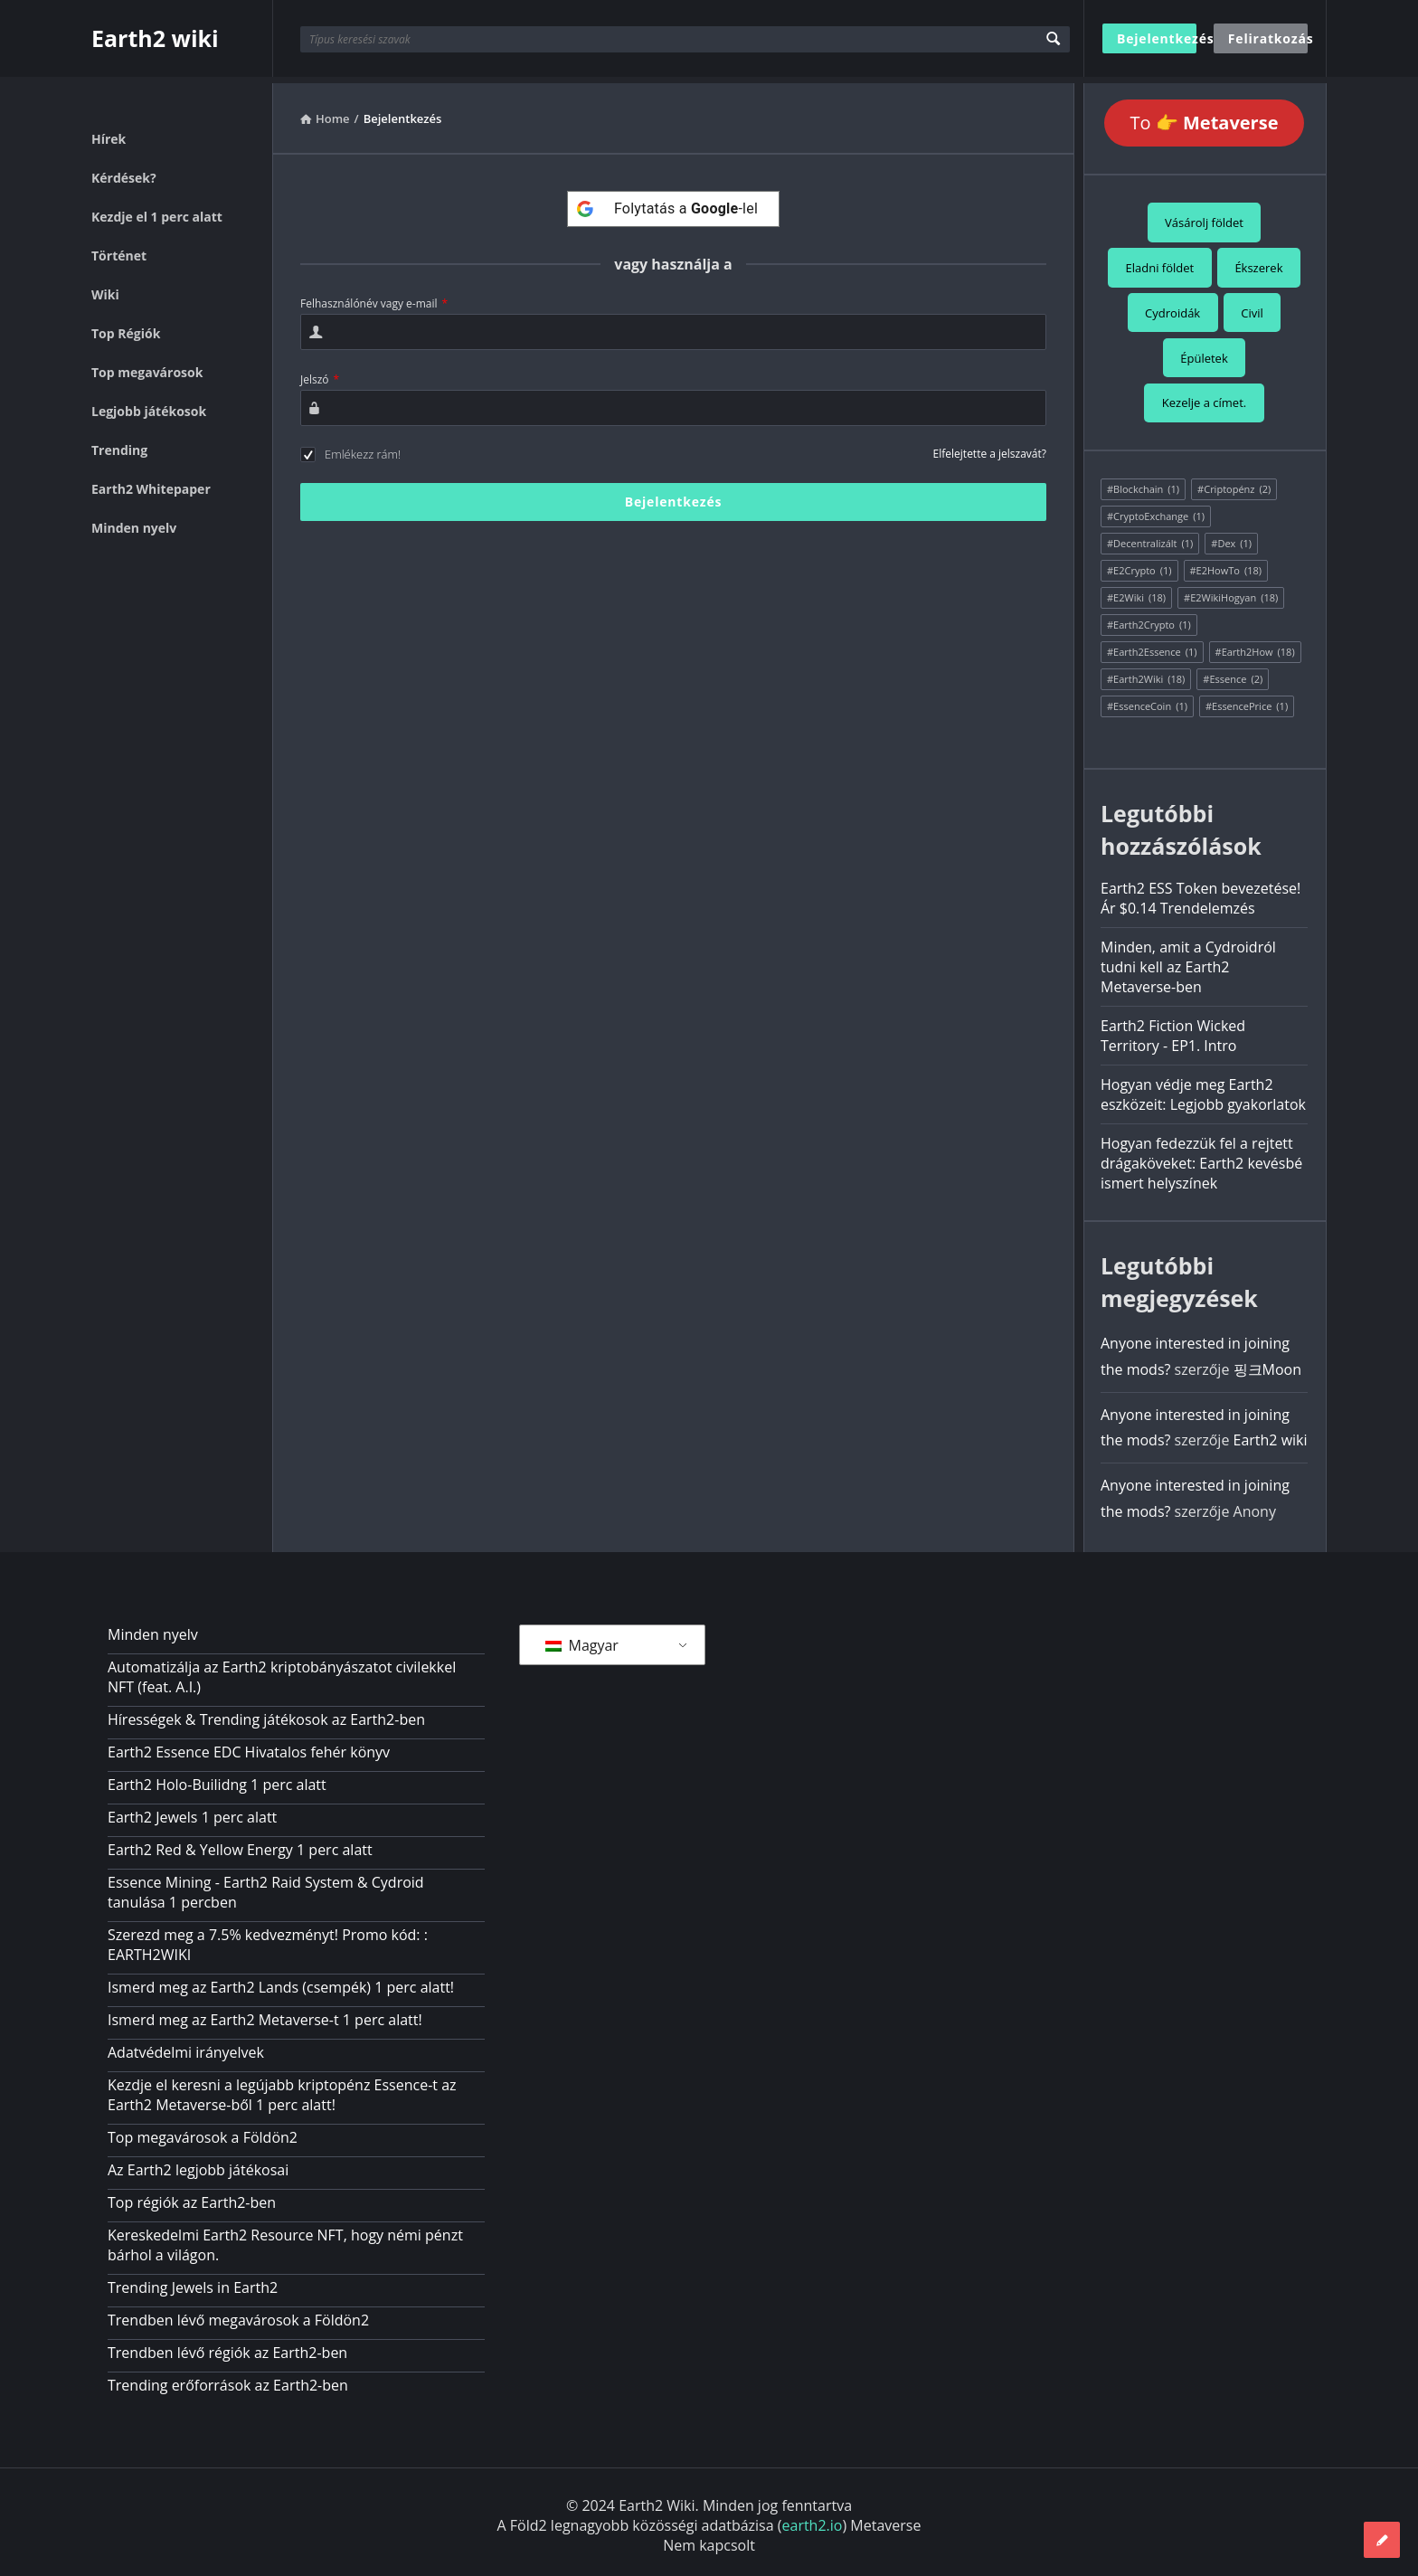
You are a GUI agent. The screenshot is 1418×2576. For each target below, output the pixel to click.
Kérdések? (123, 171)
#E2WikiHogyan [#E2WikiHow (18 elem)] (1231, 591)
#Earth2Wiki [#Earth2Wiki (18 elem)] (1146, 673)
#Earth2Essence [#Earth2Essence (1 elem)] (1152, 646)
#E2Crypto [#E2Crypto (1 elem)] (1139, 564)
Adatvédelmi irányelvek (186, 2046)
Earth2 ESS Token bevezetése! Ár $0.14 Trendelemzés (1200, 892)
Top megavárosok (147, 365)
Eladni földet (1160, 261)
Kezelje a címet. (1204, 397)
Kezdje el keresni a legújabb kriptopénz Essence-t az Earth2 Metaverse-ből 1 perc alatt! (282, 2088)
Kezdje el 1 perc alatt (156, 210)
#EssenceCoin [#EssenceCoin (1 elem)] (1147, 700)
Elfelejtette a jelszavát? (989, 447)
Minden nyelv (133, 521)
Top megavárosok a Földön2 (203, 2131)
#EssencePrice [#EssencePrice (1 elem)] (1246, 700)
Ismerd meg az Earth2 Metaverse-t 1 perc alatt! (265, 2013)
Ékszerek (1258, 261)
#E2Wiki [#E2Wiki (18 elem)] (1136, 591)
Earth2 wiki (155, 38)
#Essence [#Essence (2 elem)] (1232, 673)
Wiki (105, 288)
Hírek (108, 132)
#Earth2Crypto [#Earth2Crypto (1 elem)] (1149, 619)
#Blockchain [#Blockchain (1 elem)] (1143, 483)
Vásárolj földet (1204, 216)
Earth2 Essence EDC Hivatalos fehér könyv (249, 1746)
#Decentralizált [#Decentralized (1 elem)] (1150, 537)
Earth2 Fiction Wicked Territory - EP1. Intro (1173, 1029)
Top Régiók (125, 327)
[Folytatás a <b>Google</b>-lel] (673, 203)
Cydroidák (1172, 306)
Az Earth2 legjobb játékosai (198, 2164)
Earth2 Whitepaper (151, 482)
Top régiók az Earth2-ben (192, 2196)
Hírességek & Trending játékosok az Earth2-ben (266, 1713)
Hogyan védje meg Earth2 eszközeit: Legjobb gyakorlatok (1203, 1088)
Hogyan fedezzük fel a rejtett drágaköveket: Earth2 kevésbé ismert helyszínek (1201, 1157)
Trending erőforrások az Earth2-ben (228, 2379)
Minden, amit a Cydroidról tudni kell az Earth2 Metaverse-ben (1188, 960)
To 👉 (1204, 116)
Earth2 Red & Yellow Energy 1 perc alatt (240, 1843)
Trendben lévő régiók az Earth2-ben (227, 2346)
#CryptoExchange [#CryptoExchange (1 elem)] (1156, 510)
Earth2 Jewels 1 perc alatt (192, 1811)
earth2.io (812, 2519)
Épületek (1204, 352)
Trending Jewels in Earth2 (193, 2281)
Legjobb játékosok (148, 404)
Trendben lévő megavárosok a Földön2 (238, 2314)
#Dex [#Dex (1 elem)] (1231, 537)
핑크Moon (1267, 1363)
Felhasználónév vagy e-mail (374, 297)
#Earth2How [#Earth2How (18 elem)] (1255, 646)
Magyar (582, 1639)
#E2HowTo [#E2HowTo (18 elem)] (1226, 564)
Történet (119, 249)
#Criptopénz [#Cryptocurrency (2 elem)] (1234, 483)
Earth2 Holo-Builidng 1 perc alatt (217, 1778)
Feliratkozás (1268, 38)
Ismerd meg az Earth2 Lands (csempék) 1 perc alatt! (281, 1981)
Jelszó (319, 373)
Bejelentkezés (1156, 38)
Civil (1252, 306)
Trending (119, 443)
